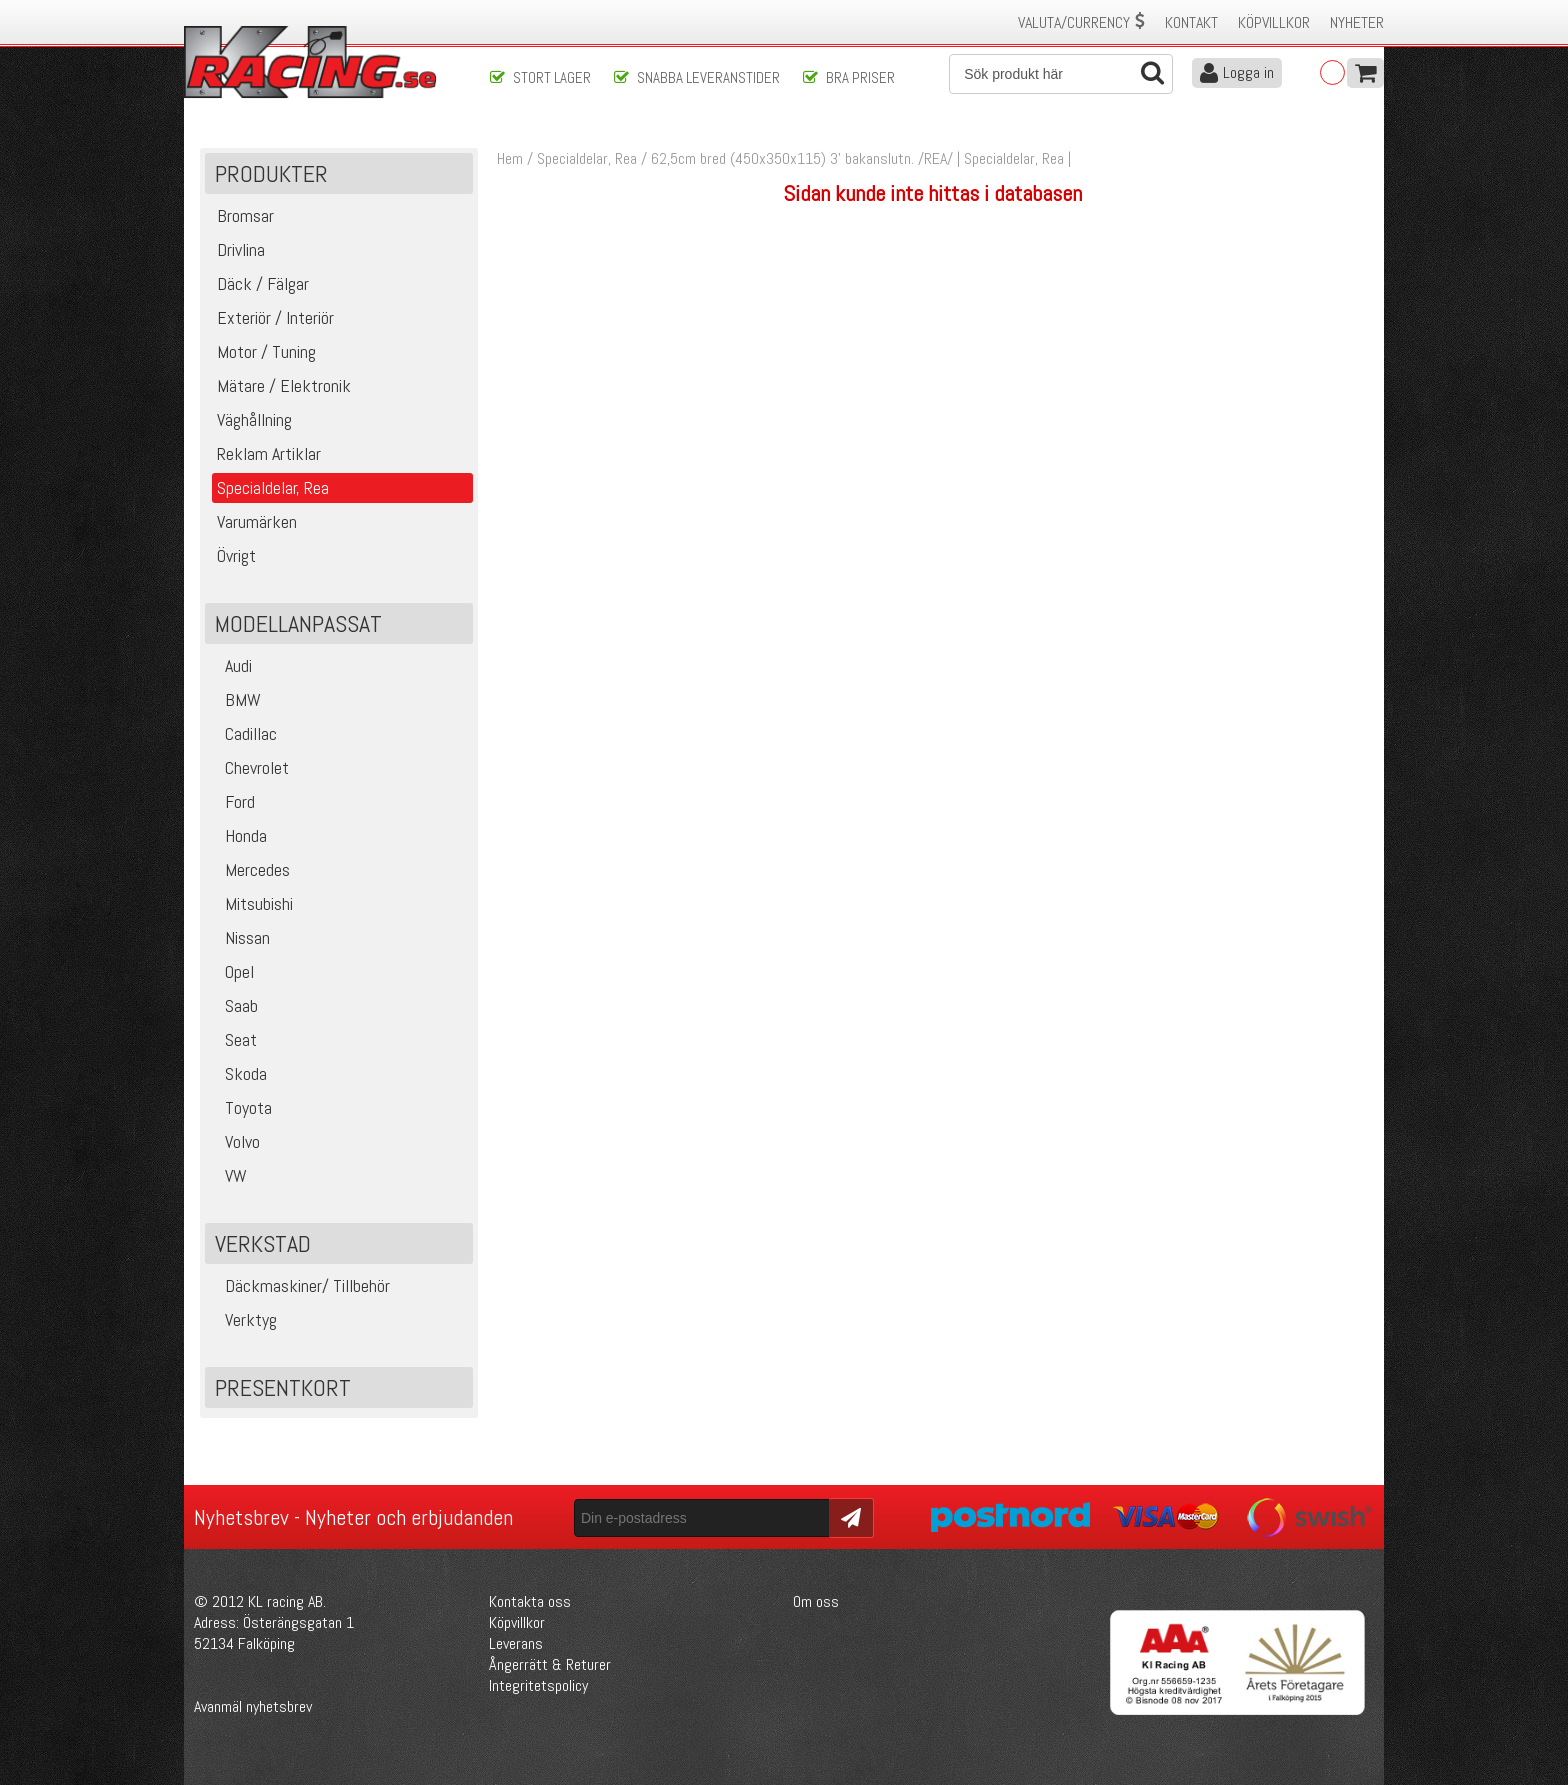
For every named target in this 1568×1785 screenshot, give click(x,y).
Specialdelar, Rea (587, 158)
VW (228, 1175)
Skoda (238, 1073)
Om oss (816, 1601)
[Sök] (1061, 74)
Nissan (240, 937)
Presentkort (283, 1387)
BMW (235, 699)
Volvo (235, 1141)
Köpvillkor (1274, 22)
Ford (232, 801)
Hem (510, 158)
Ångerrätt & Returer (550, 1664)
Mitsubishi (251, 903)
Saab (234, 1005)
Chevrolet (249, 767)
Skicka (848, 1516)
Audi (231, 665)
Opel (232, 971)
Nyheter (1357, 22)
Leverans (516, 1643)
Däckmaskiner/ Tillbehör (300, 1285)
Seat (233, 1039)
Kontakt (1191, 22)
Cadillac (243, 733)
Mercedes (250, 869)
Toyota (241, 1107)
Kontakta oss (530, 1601)
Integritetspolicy (538, 1685)
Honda (238, 835)
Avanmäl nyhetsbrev (253, 1706)
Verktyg (243, 1319)
